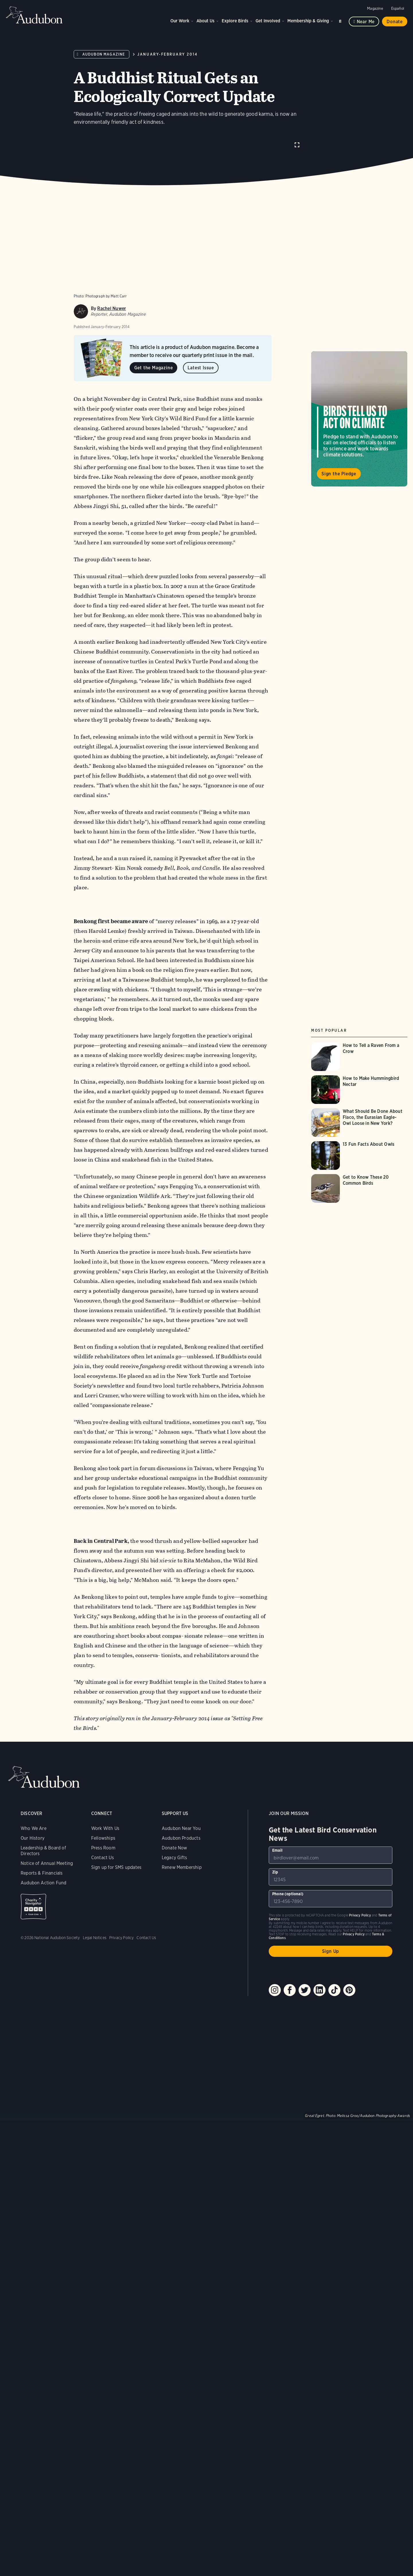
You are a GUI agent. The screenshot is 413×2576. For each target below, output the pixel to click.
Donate (395, 21)
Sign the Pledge (339, 485)
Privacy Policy (121, 1949)
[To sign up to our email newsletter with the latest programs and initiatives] (330, 1866)
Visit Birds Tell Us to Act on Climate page (359, 430)
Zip (275, 1883)
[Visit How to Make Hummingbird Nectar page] (359, 1100)
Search (341, 20)
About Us (205, 20)
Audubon (34, 14)
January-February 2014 (167, 54)
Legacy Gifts (174, 1868)
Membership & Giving (308, 20)
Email (277, 1861)
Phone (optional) (287, 1905)
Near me (366, 21)
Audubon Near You (181, 1839)
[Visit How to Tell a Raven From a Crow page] (359, 1067)
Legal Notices (94, 1949)
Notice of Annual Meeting (47, 1874)
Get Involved (268, 20)
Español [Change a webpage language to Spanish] (397, 8)
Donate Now (174, 1859)
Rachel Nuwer (111, 319)
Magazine (375, 8)
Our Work (179, 20)
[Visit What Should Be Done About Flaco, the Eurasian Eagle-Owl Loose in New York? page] (359, 1133)
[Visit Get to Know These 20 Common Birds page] (359, 1199)
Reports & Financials (42, 1884)
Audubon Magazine (103, 54)
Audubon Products (181, 1849)
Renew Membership (182, 1878)
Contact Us (102, 1868)
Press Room (103, 1859)
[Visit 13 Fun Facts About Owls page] (359, 1166)
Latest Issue (201, 379)
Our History (32, 1849)
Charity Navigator (33, 1917)
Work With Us (105, 1839)
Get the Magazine (153, 379)
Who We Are (33, 1839)
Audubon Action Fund (43, 1894)
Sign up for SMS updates (116, 1878)
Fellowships (103, 1849)
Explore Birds (235, 20)
